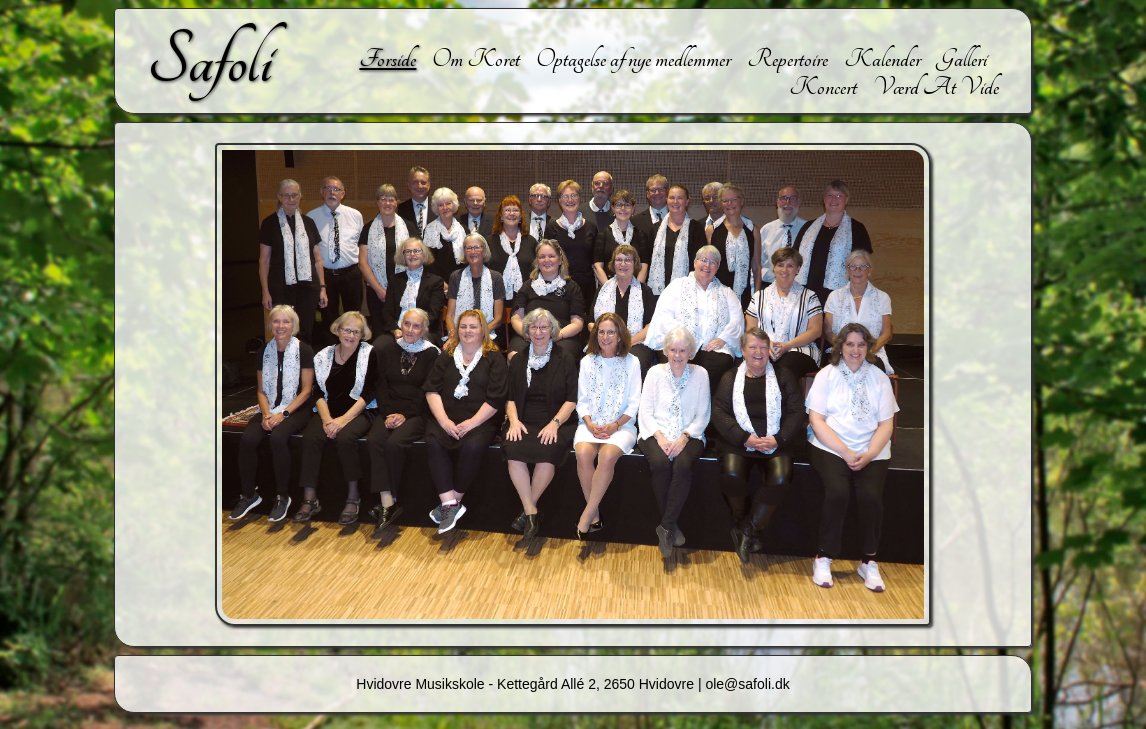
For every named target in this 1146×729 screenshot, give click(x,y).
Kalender (882, 59)
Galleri (962, 59)
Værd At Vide (936, 87)
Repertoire (787, 59)
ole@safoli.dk (747, 684)
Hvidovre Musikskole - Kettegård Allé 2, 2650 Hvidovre (525, 684)
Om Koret (476, 59)
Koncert (823, 87)
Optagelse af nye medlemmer (633, 59)
